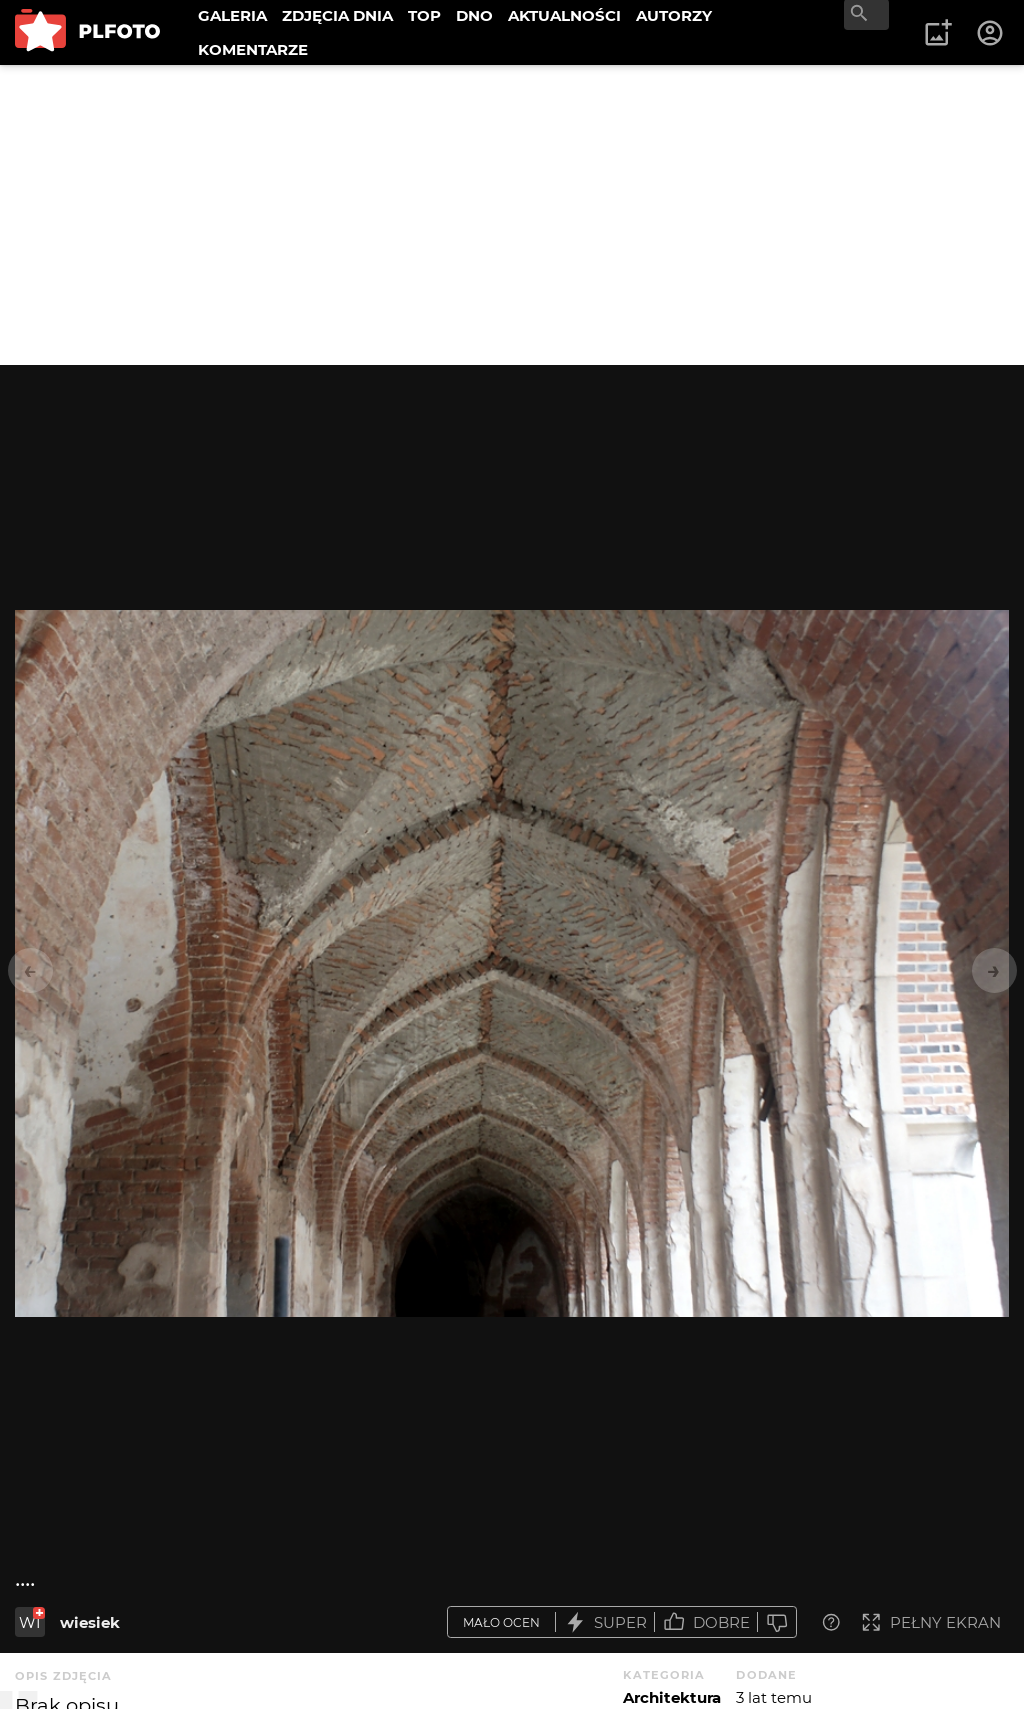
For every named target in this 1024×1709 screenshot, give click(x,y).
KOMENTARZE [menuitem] (253, 49)
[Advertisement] (512, 215)
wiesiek (90, 1622)
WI (30, 1622)
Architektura (672, 1697)
